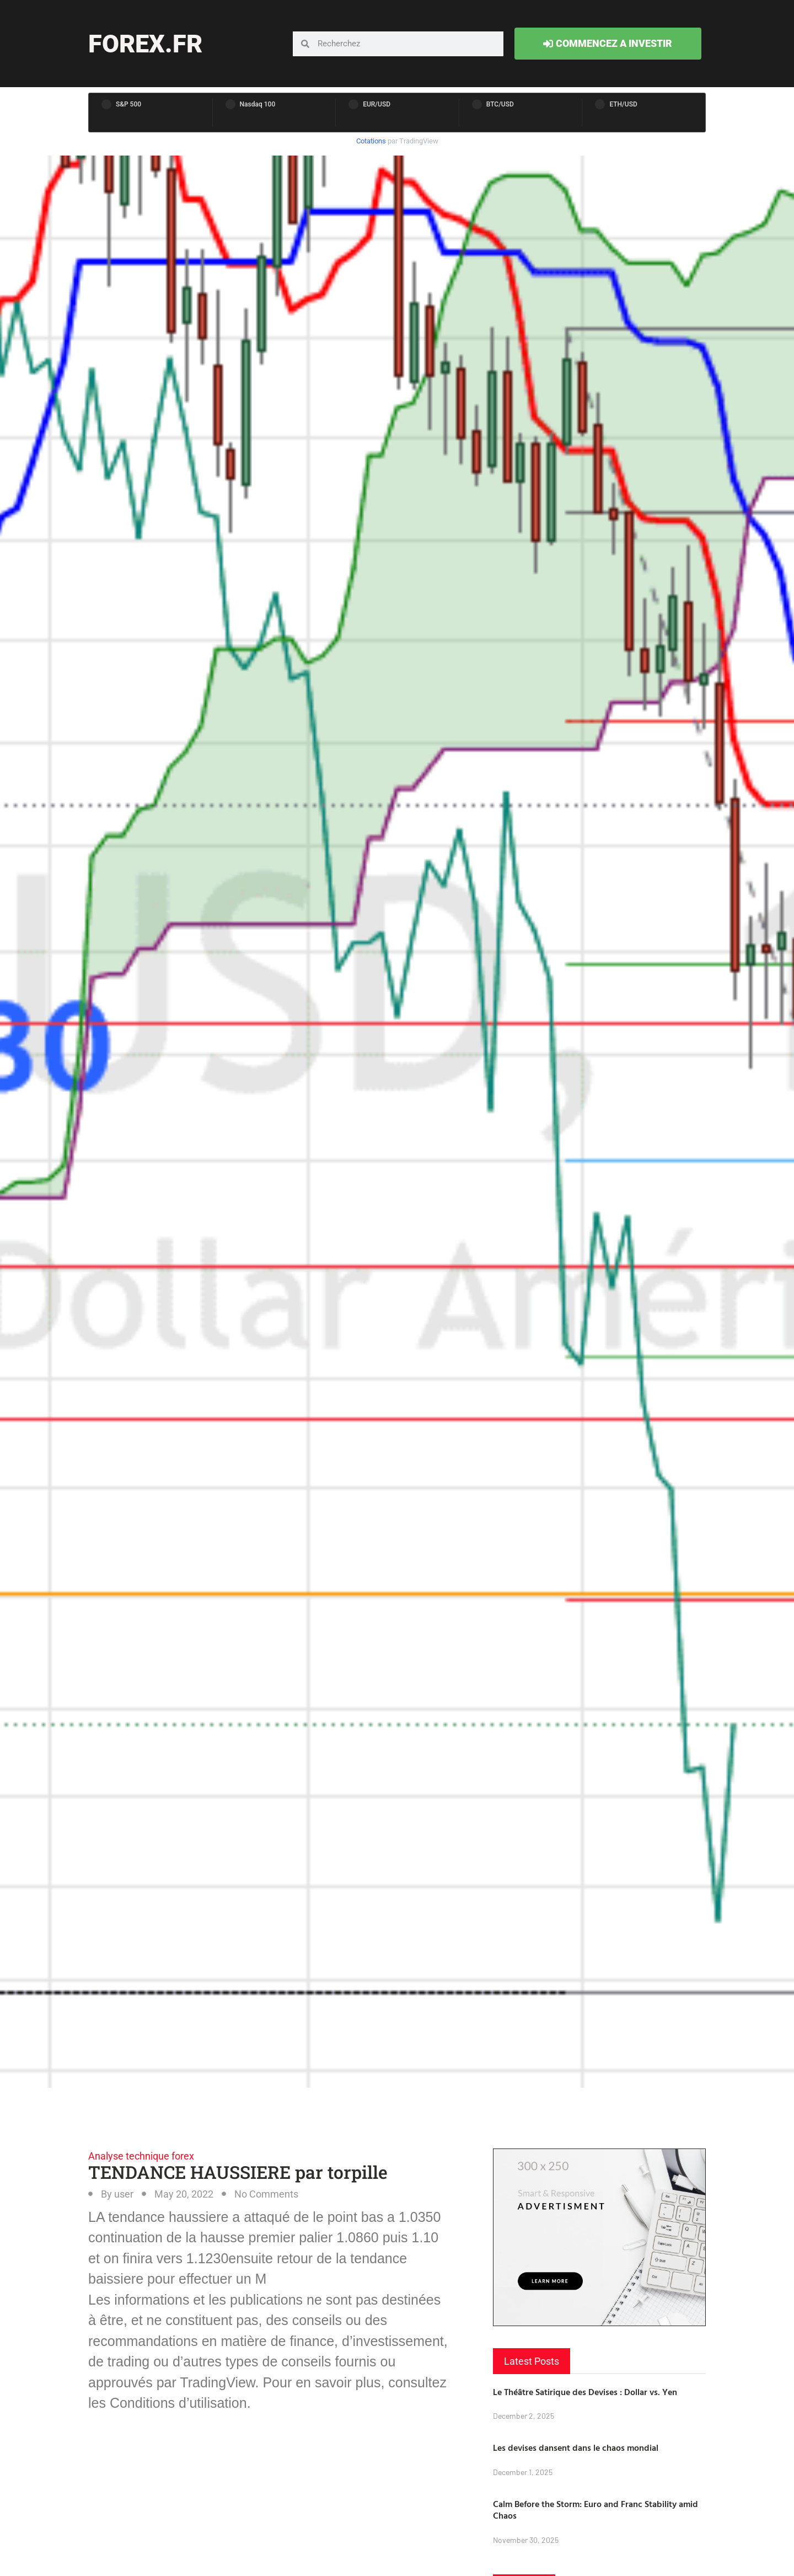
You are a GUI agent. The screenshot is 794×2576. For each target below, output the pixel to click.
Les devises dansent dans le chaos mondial (575, 2447)
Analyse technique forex (141, 2156)
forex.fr (145, 43)
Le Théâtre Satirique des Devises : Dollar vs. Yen (585, 2391)
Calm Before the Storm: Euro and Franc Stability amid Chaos (595, 2509)
